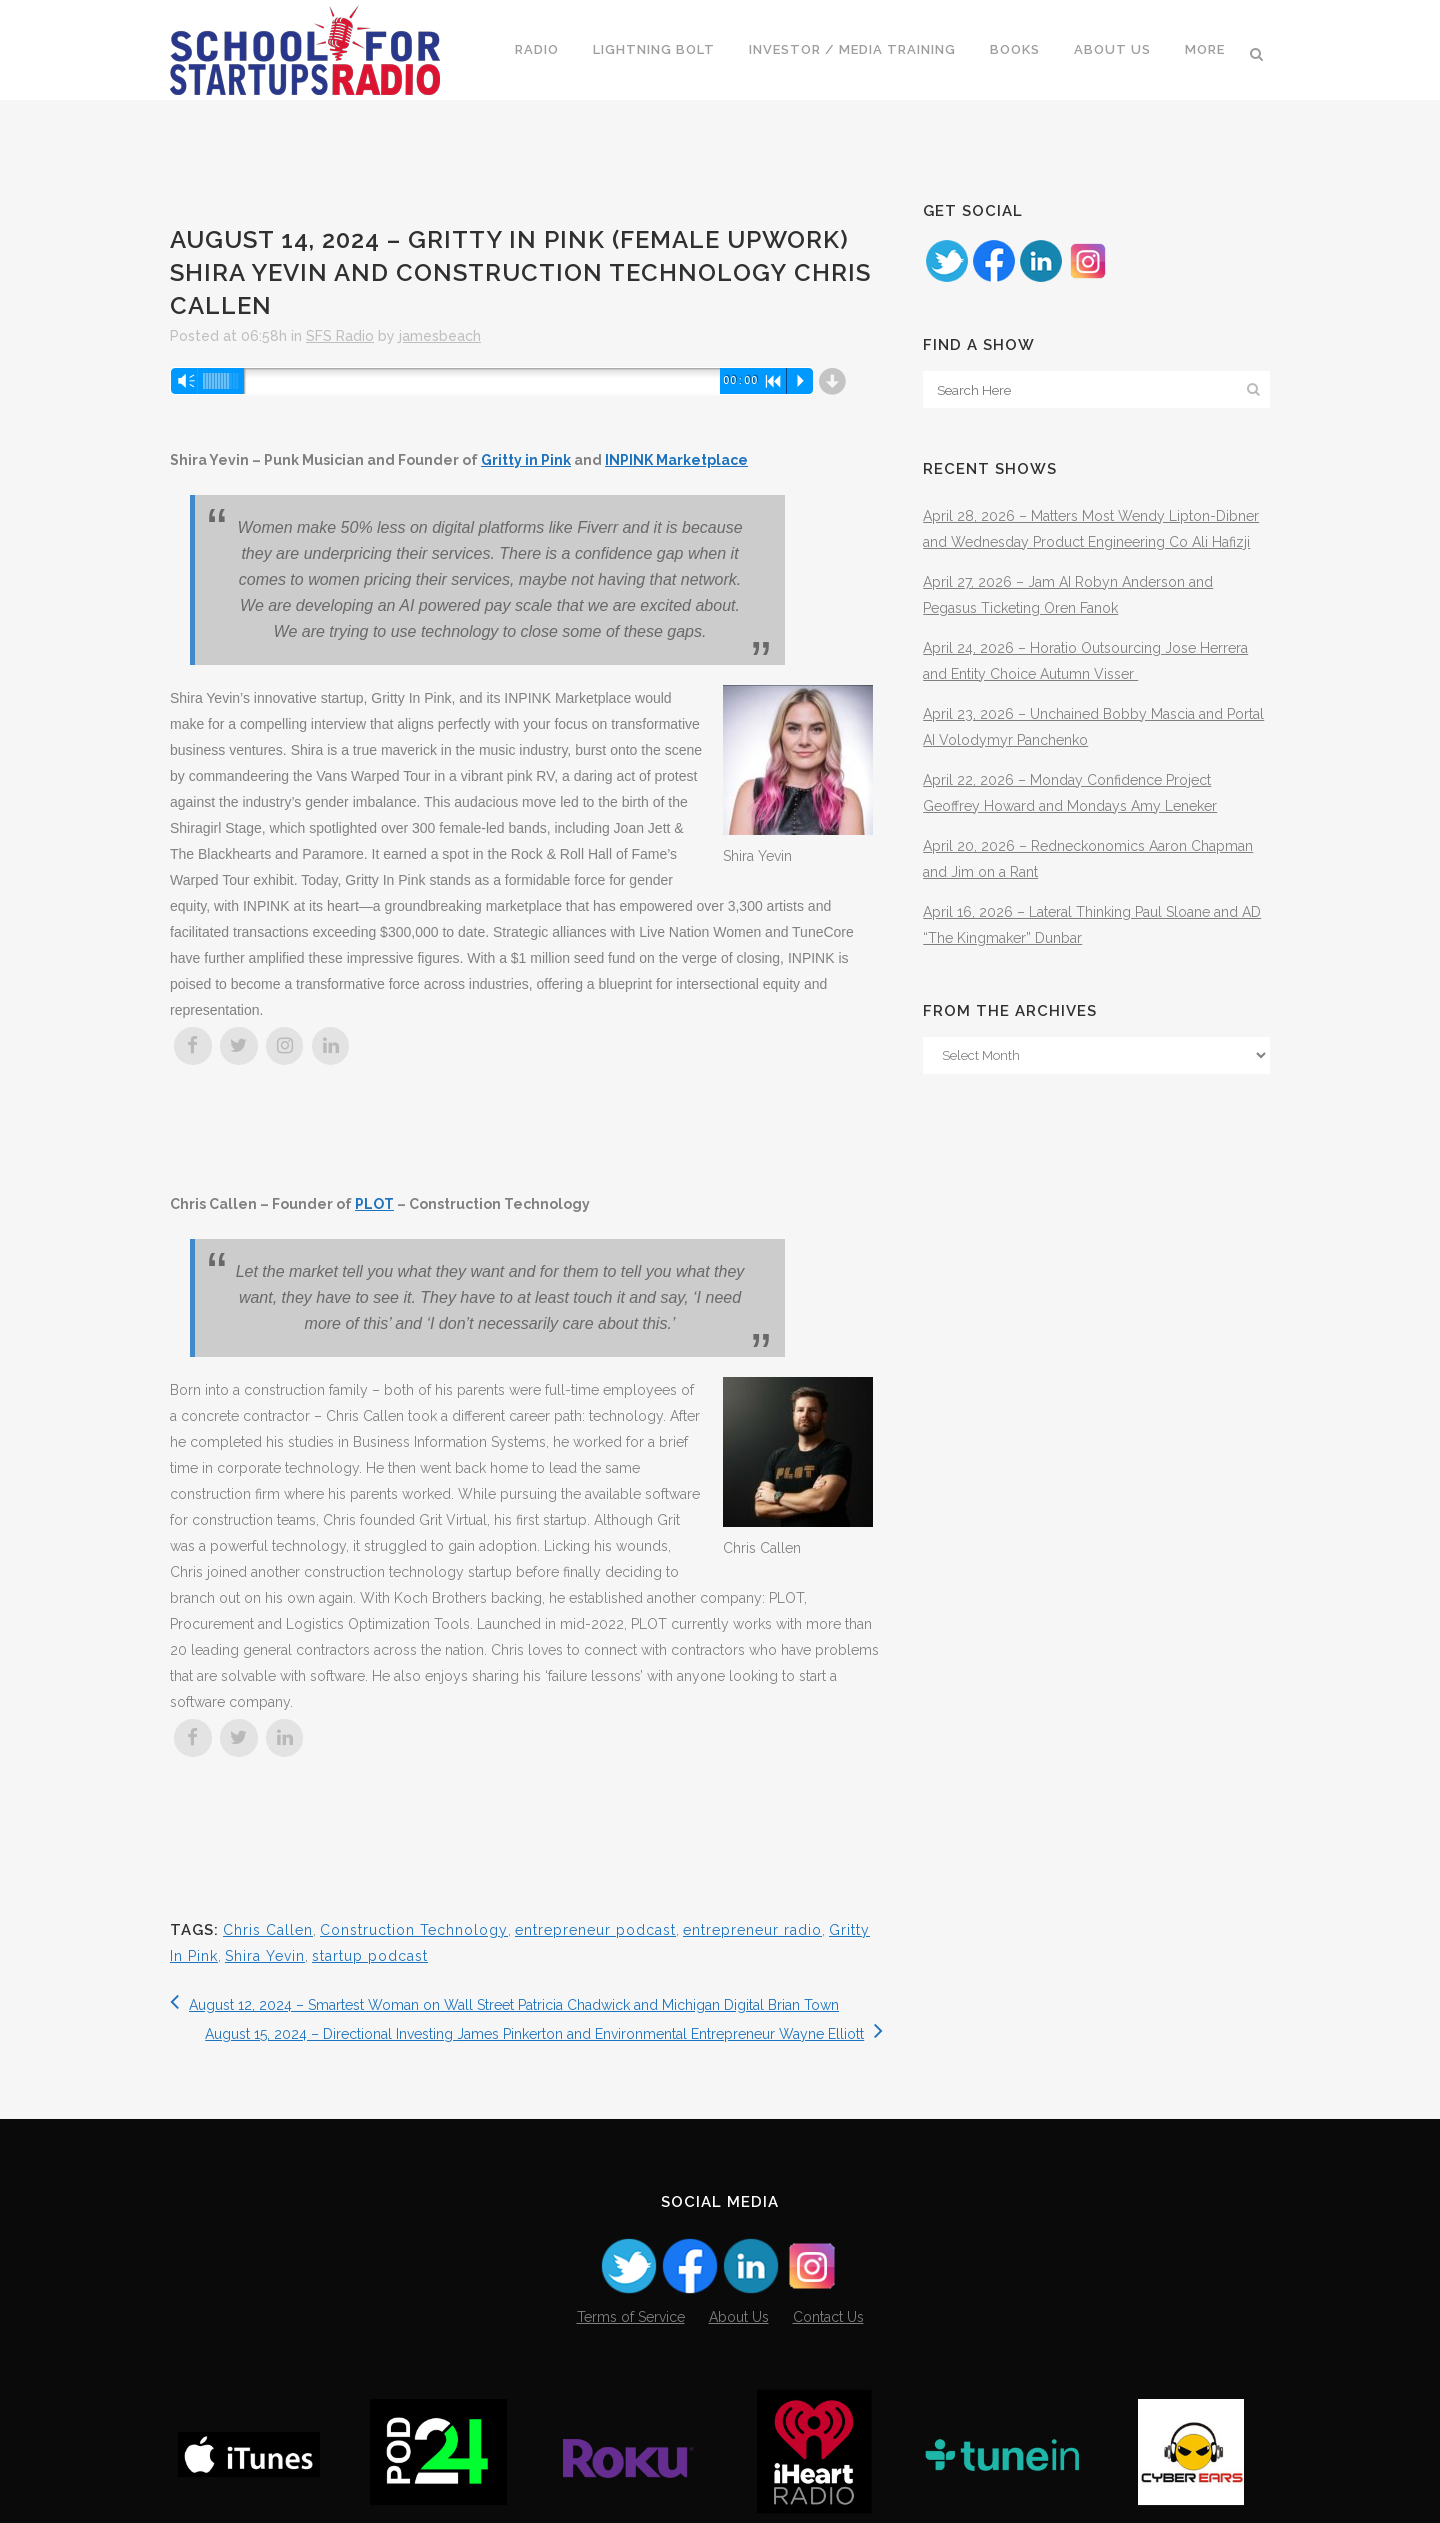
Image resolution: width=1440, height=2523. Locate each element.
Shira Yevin (265, 1956)
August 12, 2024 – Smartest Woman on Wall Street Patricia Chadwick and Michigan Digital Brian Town (504, 2005)
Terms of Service (631, 2317)
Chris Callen (268, 1930)
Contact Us (828, 2317)
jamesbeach (440, 336)
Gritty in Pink (526, 460)
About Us (739, 2317)
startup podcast (370, 1956)
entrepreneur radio (752, 1930)
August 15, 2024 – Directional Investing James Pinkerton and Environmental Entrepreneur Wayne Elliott (544, 2034)
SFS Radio (340, 336)
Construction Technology (414, 1930)
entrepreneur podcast (595, 1930)
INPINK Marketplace (676, 460)
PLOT (374, 1204)
